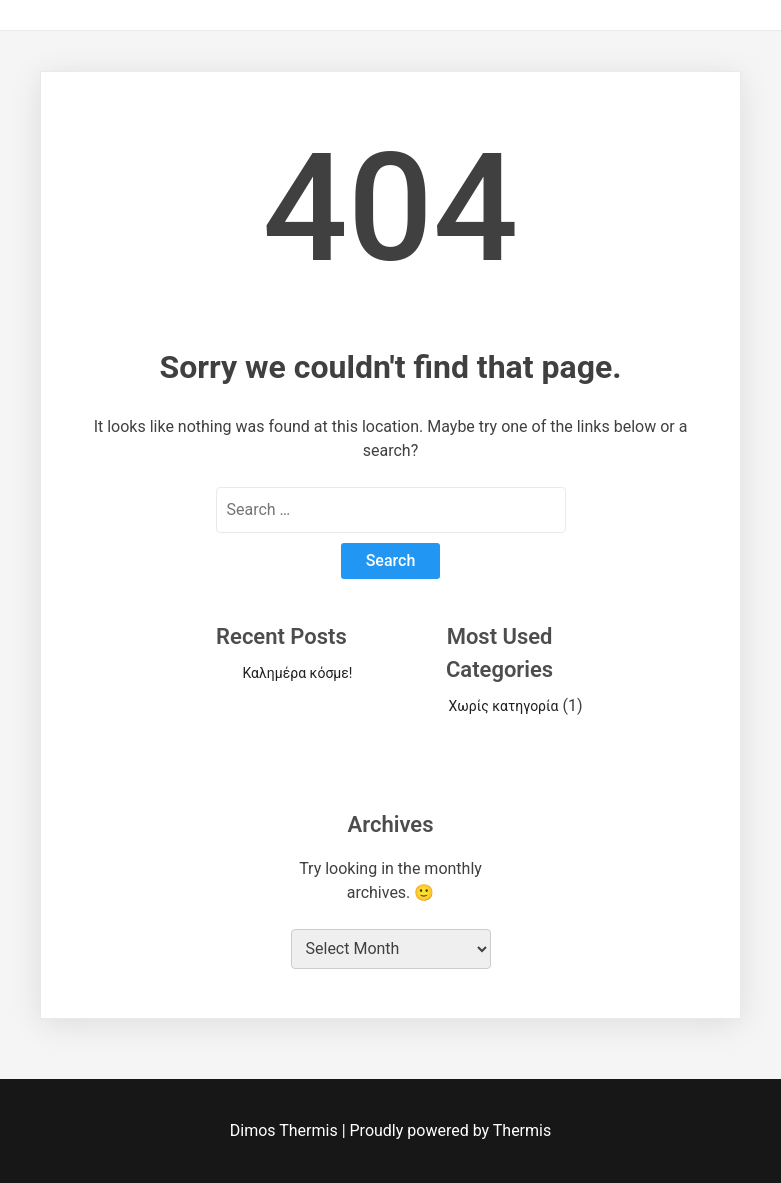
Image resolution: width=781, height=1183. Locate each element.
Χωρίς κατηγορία (504, 706)
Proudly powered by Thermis (451, 1130)
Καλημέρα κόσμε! (297, 673)
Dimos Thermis (286, 1130)
